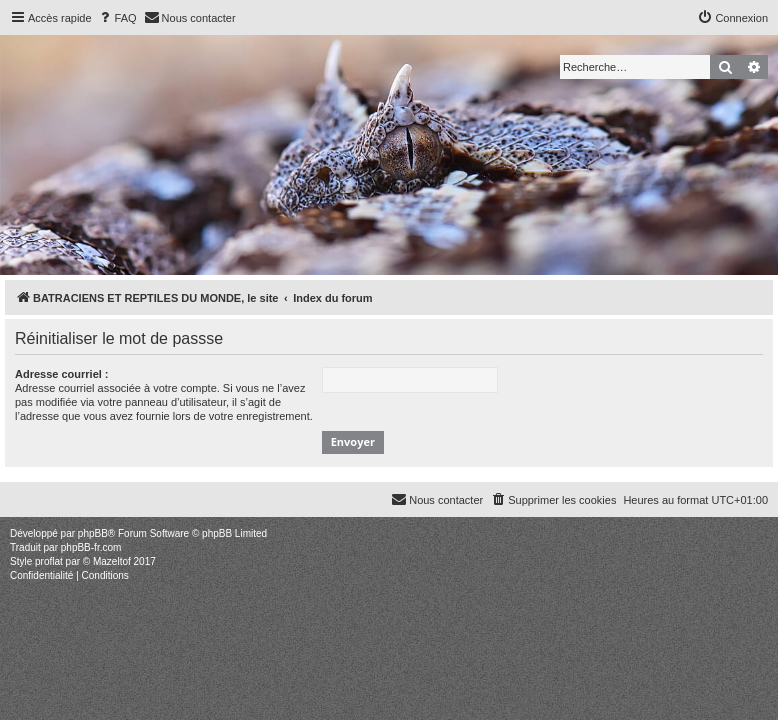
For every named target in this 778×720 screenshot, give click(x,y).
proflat (49, 561)
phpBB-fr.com (91, 547)
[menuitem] (117, 18)
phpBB (93, 533)
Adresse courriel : (62, 374)
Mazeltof (112, 561)
